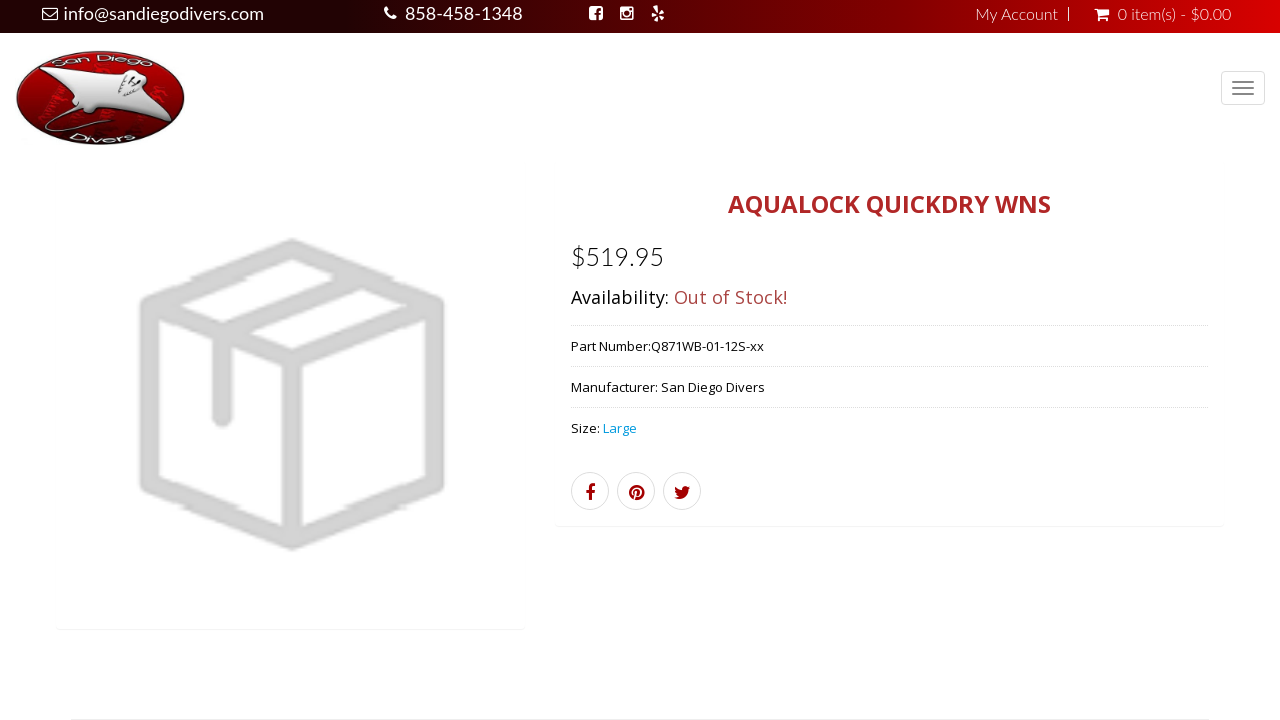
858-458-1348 (464, 13)
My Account (1016, 14)
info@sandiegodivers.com (164, 13)
